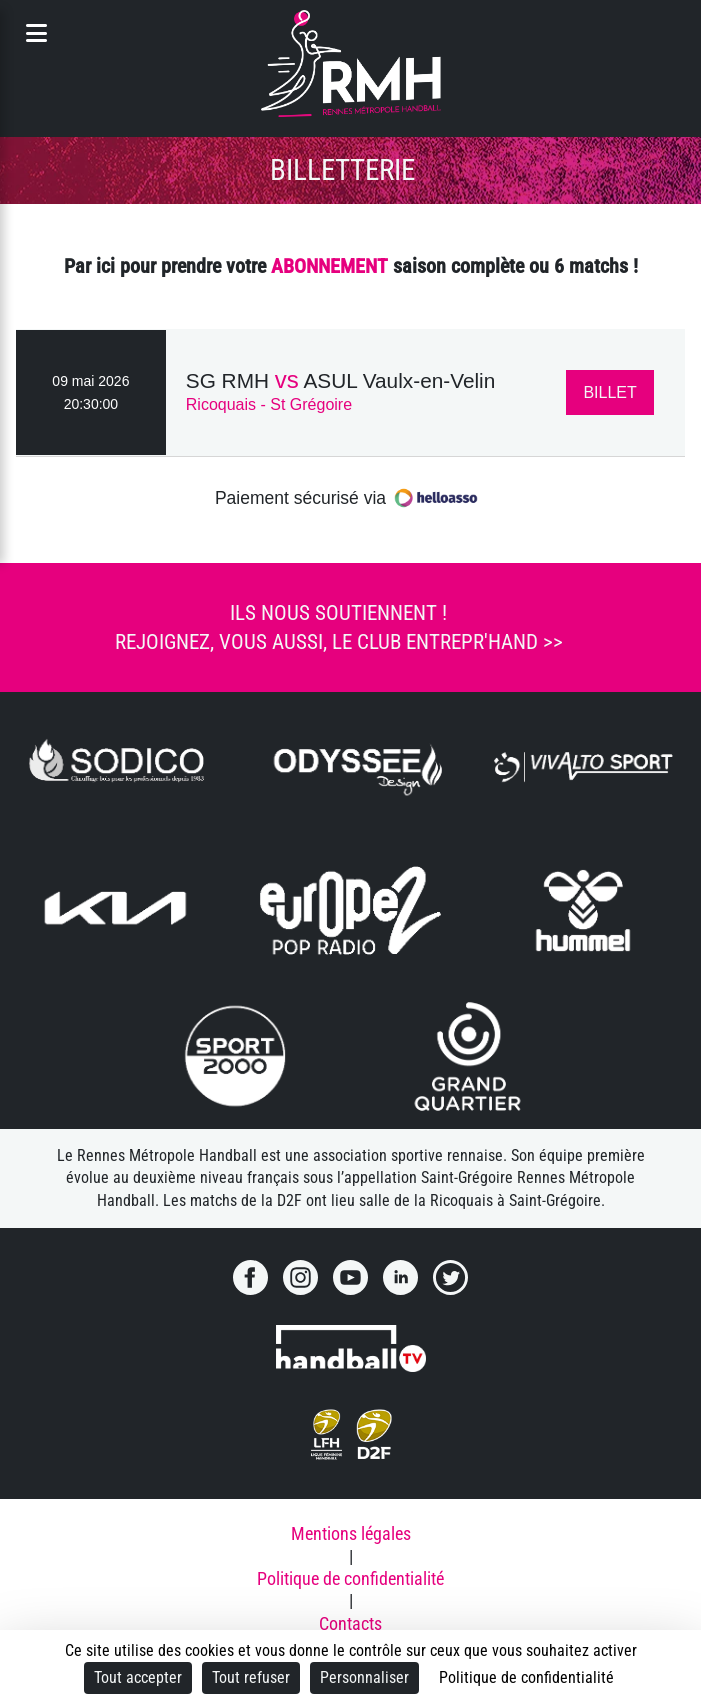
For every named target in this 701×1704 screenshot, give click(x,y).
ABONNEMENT (329, 266)
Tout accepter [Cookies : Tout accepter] (138, 1677)
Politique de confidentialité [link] (526, 1677)
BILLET (609, 392)
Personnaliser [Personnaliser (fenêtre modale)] (364, 1677)
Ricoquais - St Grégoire (269, 404)
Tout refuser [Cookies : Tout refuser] (251, 1677)
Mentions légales (351, 1534)
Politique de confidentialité (350, 1579)
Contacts (350, 1624)
